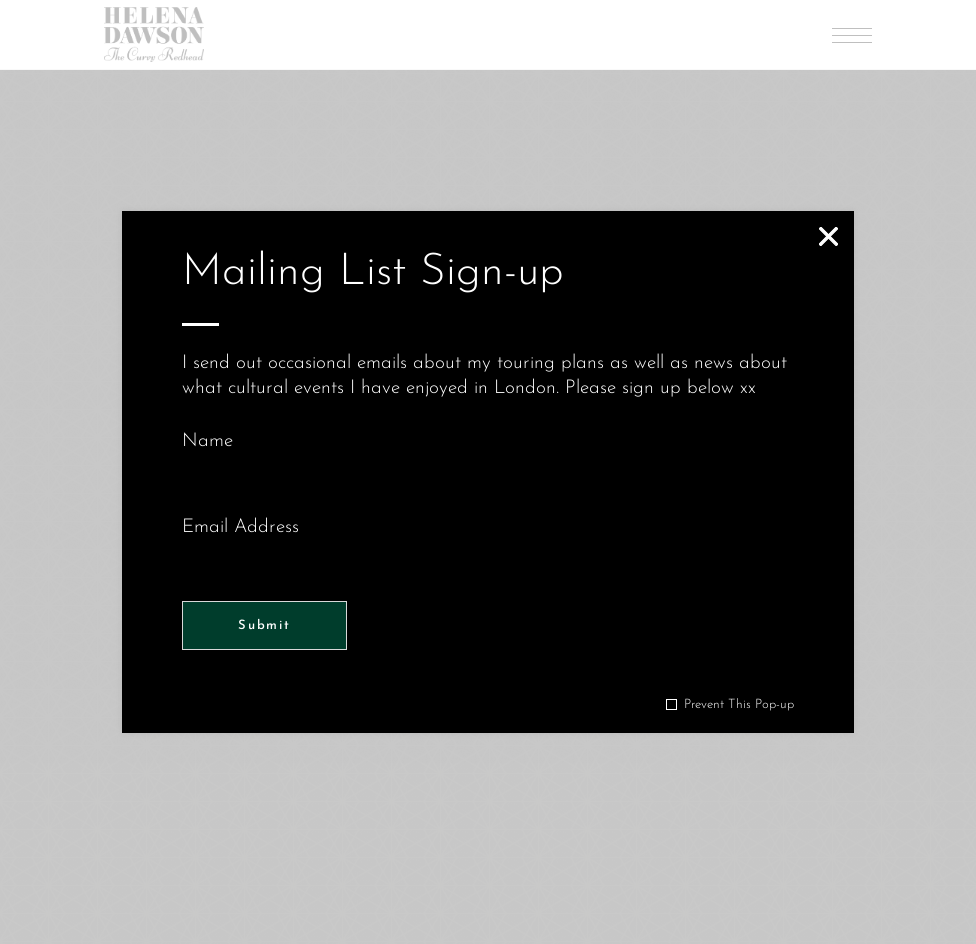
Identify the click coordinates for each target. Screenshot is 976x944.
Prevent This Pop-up (739, 704)
